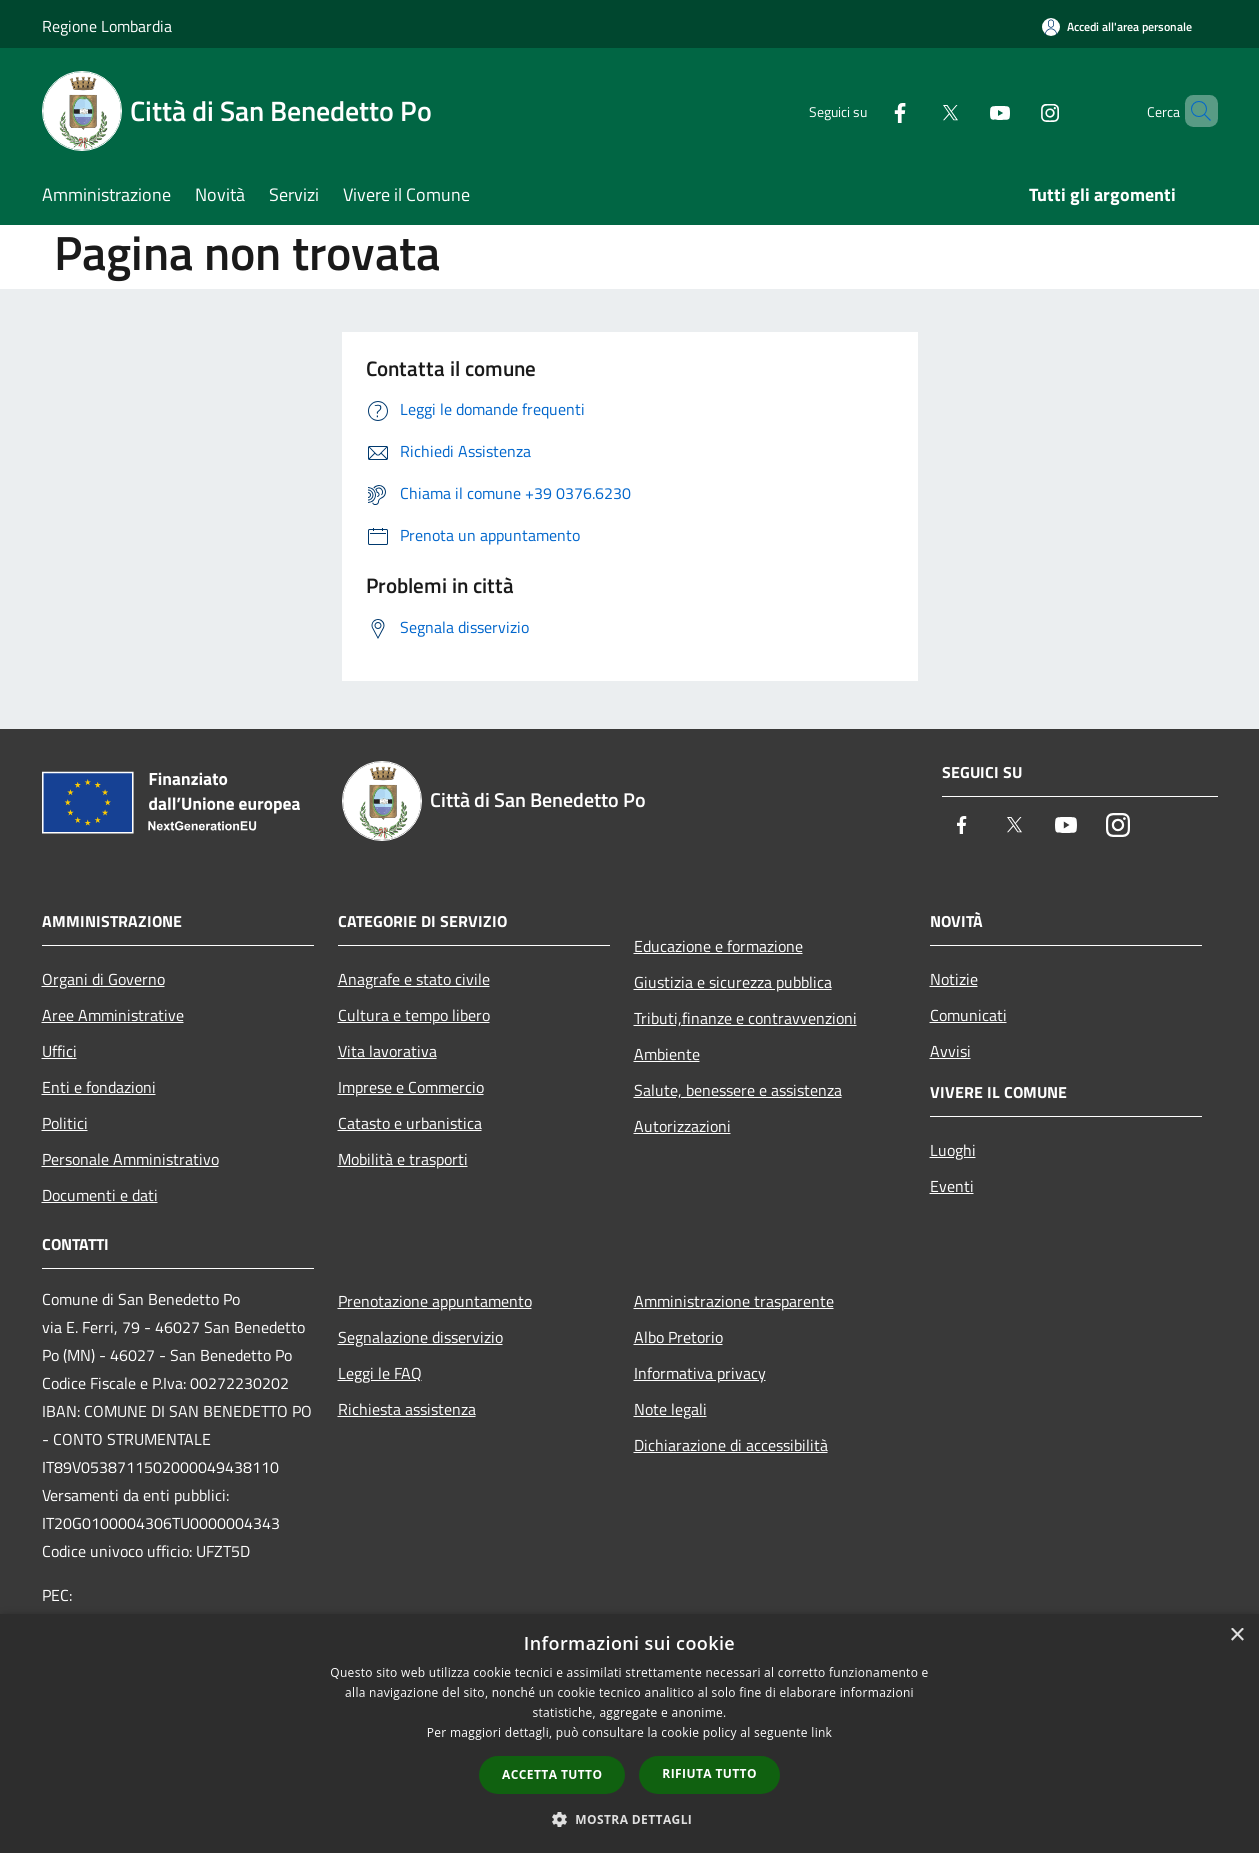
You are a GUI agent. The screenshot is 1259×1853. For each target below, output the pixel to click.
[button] (630, 1819)
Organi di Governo (103, 979)
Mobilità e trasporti (403, 1159)
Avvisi (950, 1051)
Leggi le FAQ (380, 1373)
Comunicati (968, 1015)
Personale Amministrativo (130, 1159)
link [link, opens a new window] (821, 1732)
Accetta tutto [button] (552, 1774)
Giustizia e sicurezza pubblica (733, 982)
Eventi (952, 1186)
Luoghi (953, 1150)
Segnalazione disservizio (420, 1337)
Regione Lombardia (107, 26)
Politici (65, 1123)
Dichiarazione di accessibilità (731, 1445)
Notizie (954, 979)
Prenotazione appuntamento (435, 1301)
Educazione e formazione (718, 946)
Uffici (59, 1051)
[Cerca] (1194, 111)
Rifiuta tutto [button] (709, 1773)
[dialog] (629, 1733)
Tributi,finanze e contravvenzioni (745, 1018)
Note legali (670, 1409)
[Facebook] (866, 110)
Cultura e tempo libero (414, 1015)
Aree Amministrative (113, 1015)
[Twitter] (916, 110)
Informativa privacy (700, 1373)
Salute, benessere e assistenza (738, 1090)
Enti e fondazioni (99, 1087)
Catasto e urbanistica (410, 1123)
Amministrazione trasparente (734, 1301)
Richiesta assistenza (407, 1409)
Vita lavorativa (387, 1051)
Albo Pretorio (678, 1337)
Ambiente (667, 1054)
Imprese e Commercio (411, 1087)
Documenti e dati (100, 1195)
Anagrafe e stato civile (414, 979)
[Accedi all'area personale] (1117, 26)
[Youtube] (966, 110)
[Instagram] (1016, 110)
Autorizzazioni (682, 1126)
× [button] (1236, 1635)
